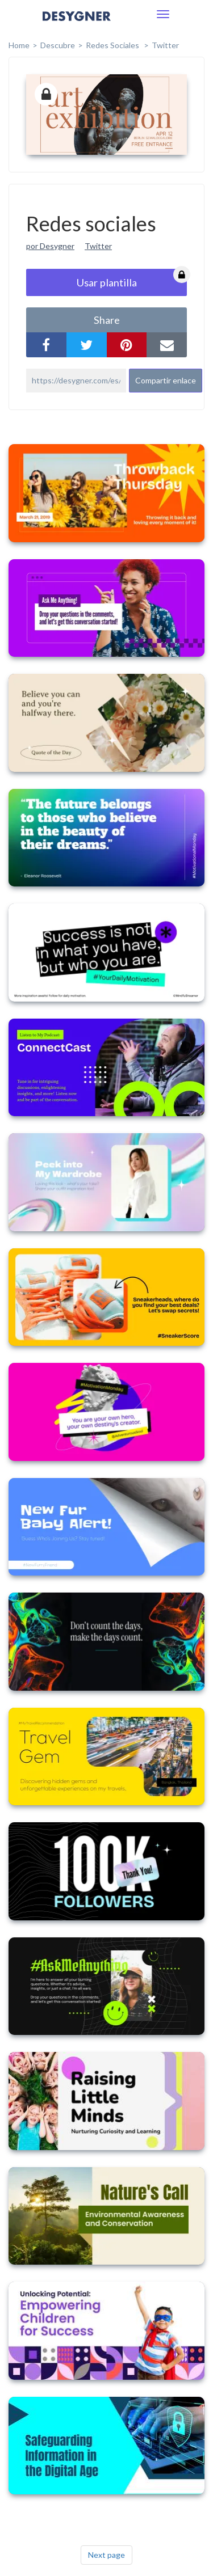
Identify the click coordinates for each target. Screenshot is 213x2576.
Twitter (165, 45)
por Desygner (50, 246)
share (107, 320)
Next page (106, 2555)
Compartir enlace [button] (165, 380)
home (19, 45)
